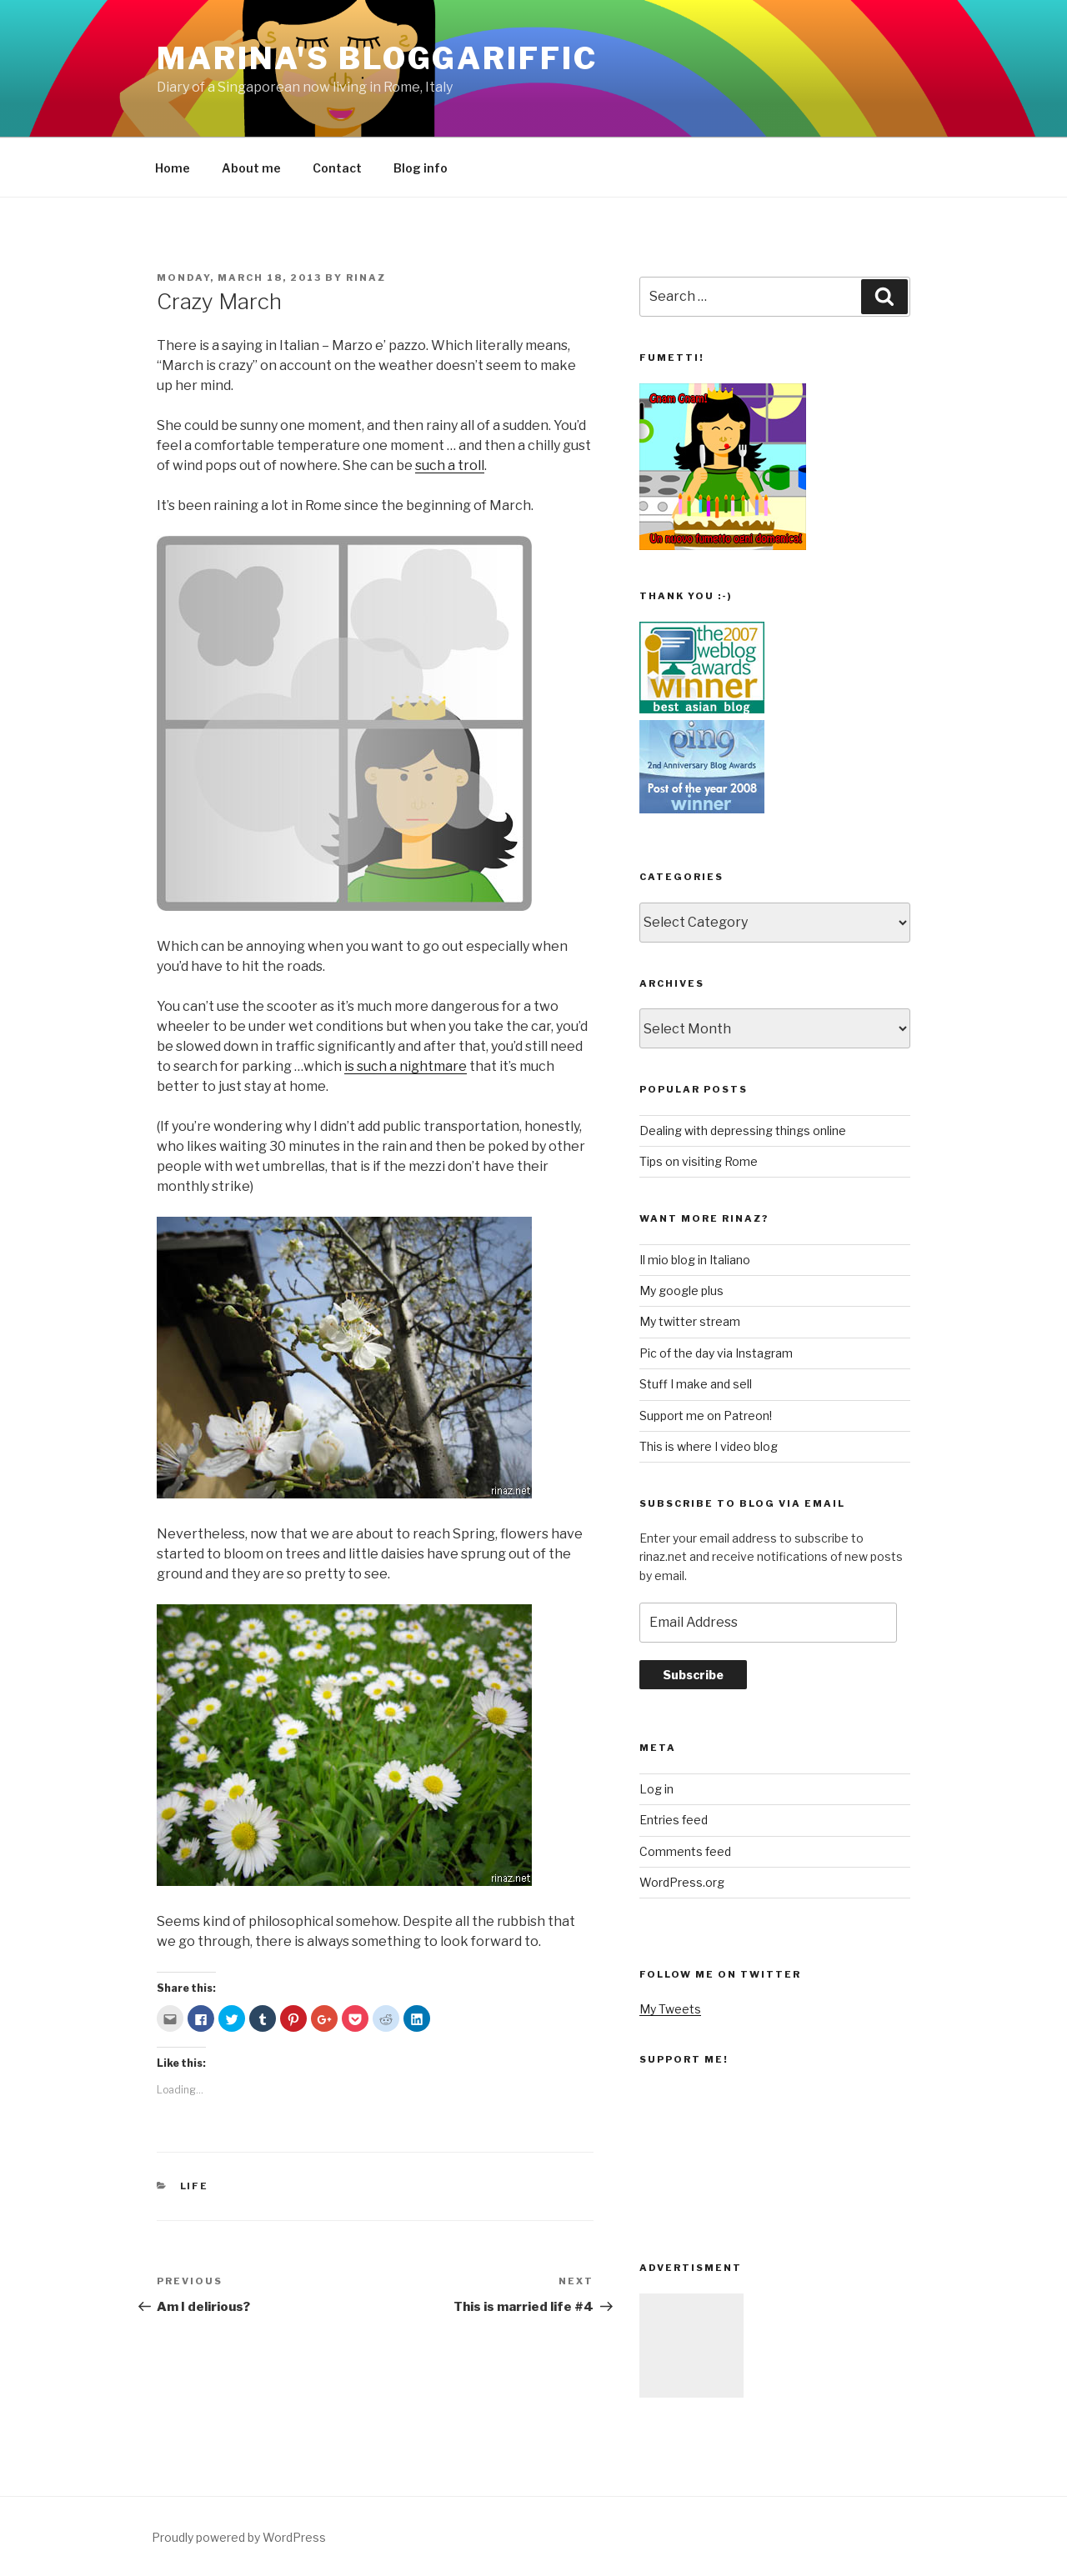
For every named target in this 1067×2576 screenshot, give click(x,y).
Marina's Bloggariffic (377, 58)
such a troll (449, 465)
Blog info (420, 168)
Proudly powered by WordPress (239, 2537)
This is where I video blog (708, 1446)
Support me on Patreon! (705, 1415)
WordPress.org (681, 1882)
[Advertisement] (691, 2345)
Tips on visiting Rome (698, 1161)
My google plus (681, 1290)
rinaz (366, 277)
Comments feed (685, 1851)
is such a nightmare (405, 1066)
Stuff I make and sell (695, 1384)
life (194, 2186)
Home (172, 168)
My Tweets (670, 2009)
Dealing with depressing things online (742, 1130)
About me (251, 168)
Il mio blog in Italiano (694, 1260)
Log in (656, 1789)
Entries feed (673, 1820)
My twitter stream (689, 1321)
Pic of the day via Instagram (716, 1353)
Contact (337, 168)
